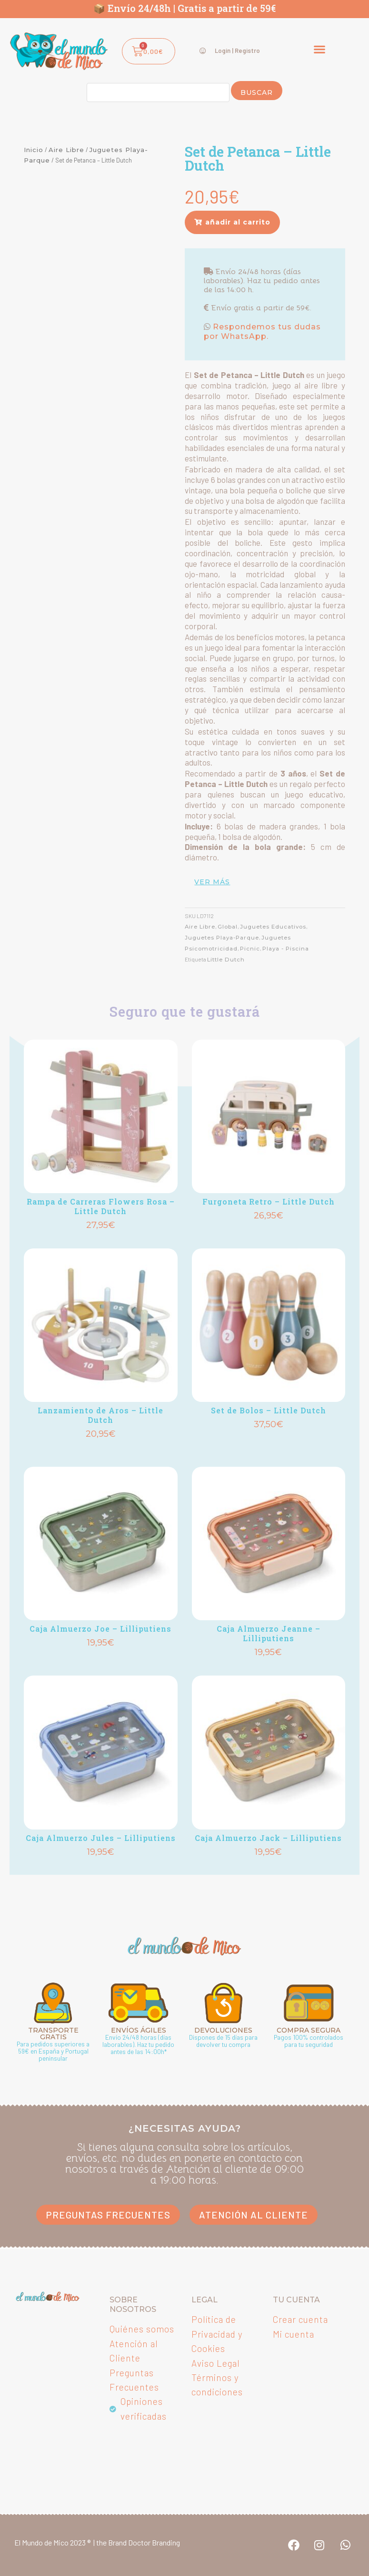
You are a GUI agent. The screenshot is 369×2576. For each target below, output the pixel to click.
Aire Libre (66, 149)
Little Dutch (226, 959)
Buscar (256, 92)
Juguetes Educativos (274, 926)
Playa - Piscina (285, 948)
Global (229, 926)
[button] (319, 49)
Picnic (250, 948)
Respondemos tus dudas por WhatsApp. (262, 331)
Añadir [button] (100, 1240)
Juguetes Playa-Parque (222, 937)
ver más (212, 882)
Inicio (33, 149)
